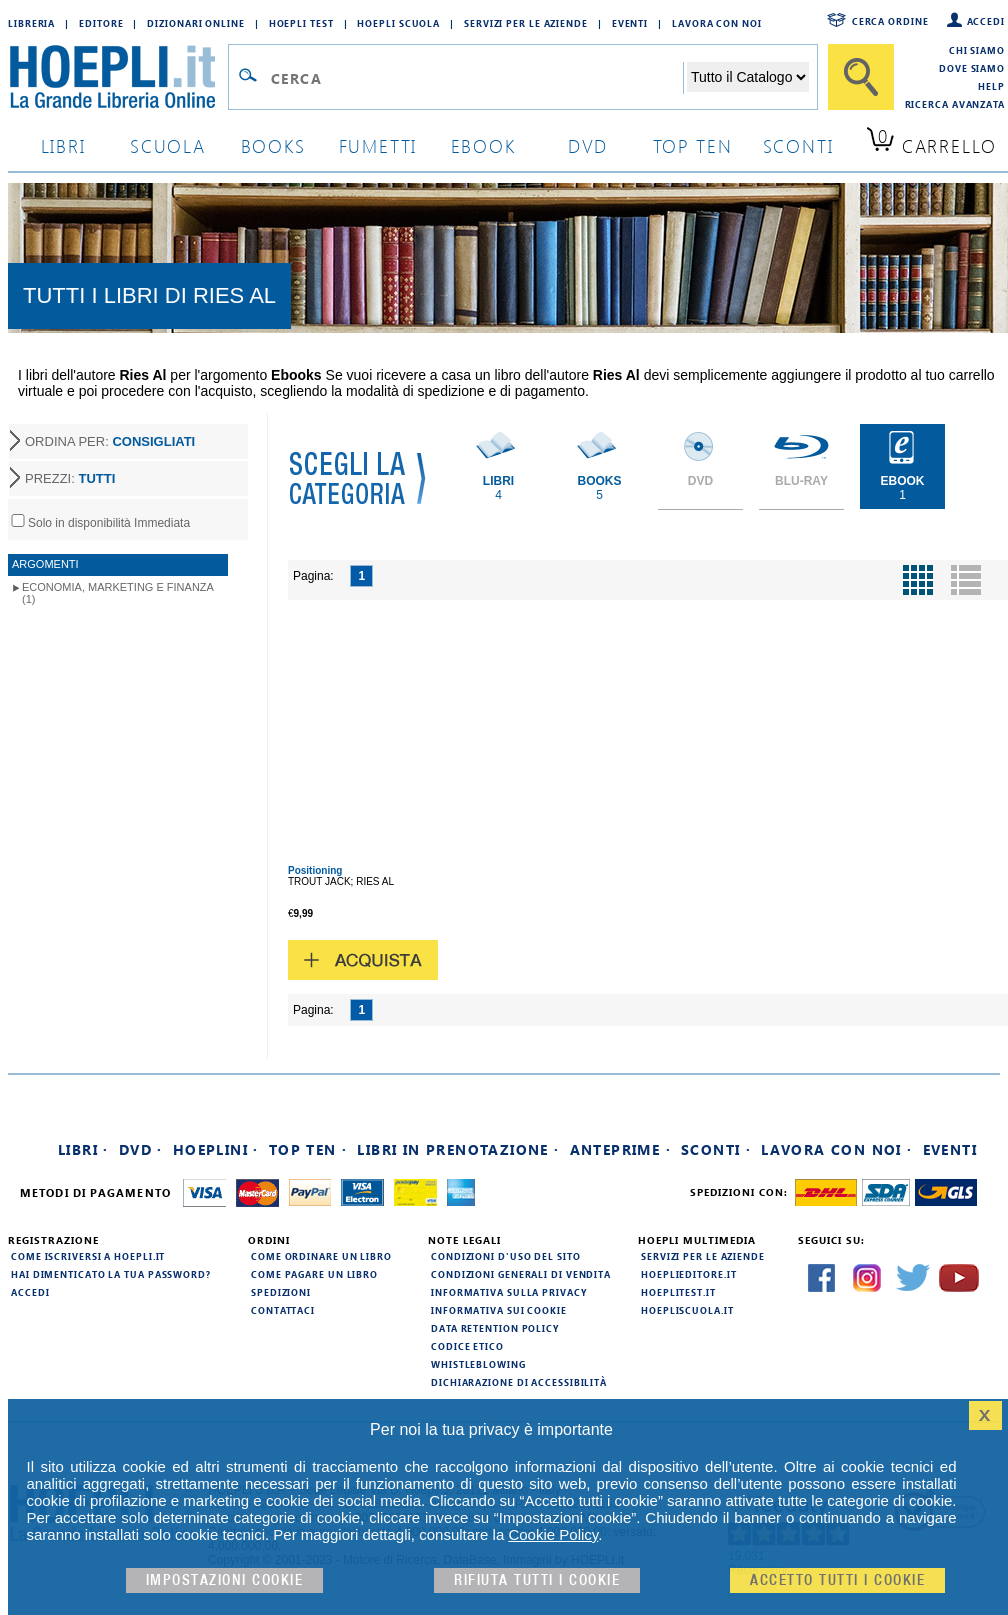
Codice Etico (467, 1346)
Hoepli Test (301, 23)
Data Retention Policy (495, 1328)
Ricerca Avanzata (955, 104)
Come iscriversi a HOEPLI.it (88, 1256)
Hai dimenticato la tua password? (111, 1274)
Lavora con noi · (836, 1149)
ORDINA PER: (110, 441)
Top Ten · (308, 1149)
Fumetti (378, 145)
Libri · (83, 1149)
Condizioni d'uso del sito (506, 1256)
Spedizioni (281, 1292)
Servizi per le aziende (526, 23)
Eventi (630, 23)
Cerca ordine (890, 21)
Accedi (986, 21)
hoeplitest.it (678, 1292)
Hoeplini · (216, 1149)
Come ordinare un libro (321, 1256)
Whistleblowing (478, 1364)
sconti (798, 145)
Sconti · (716, 1149)
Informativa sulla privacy (509, 1292)
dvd (588, 145)
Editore (101, 23)
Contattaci (283, 1310)
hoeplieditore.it (688, 1274)
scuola (168, 145)
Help (991, 86)
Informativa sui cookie (499, 1310)
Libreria (31, 23)
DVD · (141, 1149)
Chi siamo (977, 50)
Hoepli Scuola (398, 23)
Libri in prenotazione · (458, 1149)
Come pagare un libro (314, 1274)
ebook (483, 145)
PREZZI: (70, 478)
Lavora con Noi (717, 23)
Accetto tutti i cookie (837, 1580)
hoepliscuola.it (687, 1310)
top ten (693, 145)
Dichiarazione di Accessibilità (519, 1382)
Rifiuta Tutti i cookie (537, 1580)
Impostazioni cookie (225, 1580)
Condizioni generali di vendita (521, 1274)
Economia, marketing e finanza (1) (118, 593)
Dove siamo (972, 68)
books (273, 145)
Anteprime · (620, 1149)
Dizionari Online (195, 23)
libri (63, 145)
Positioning (315, 870)
